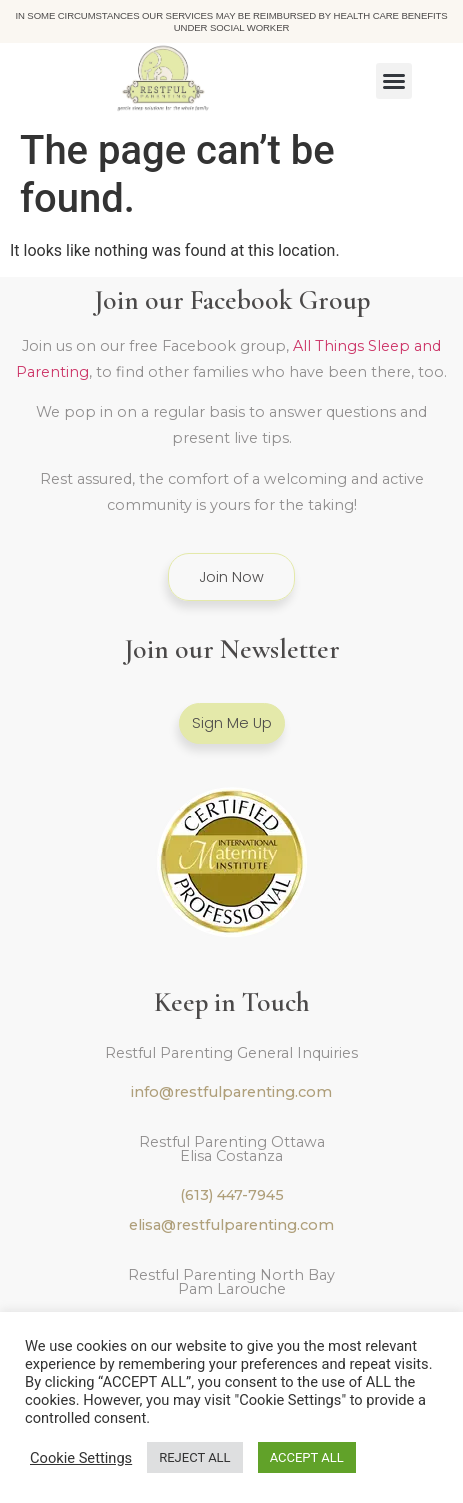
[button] (394, 81)
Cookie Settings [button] (81, 1458)
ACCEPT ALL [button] (307, 1457)
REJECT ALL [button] (194, 1457)
